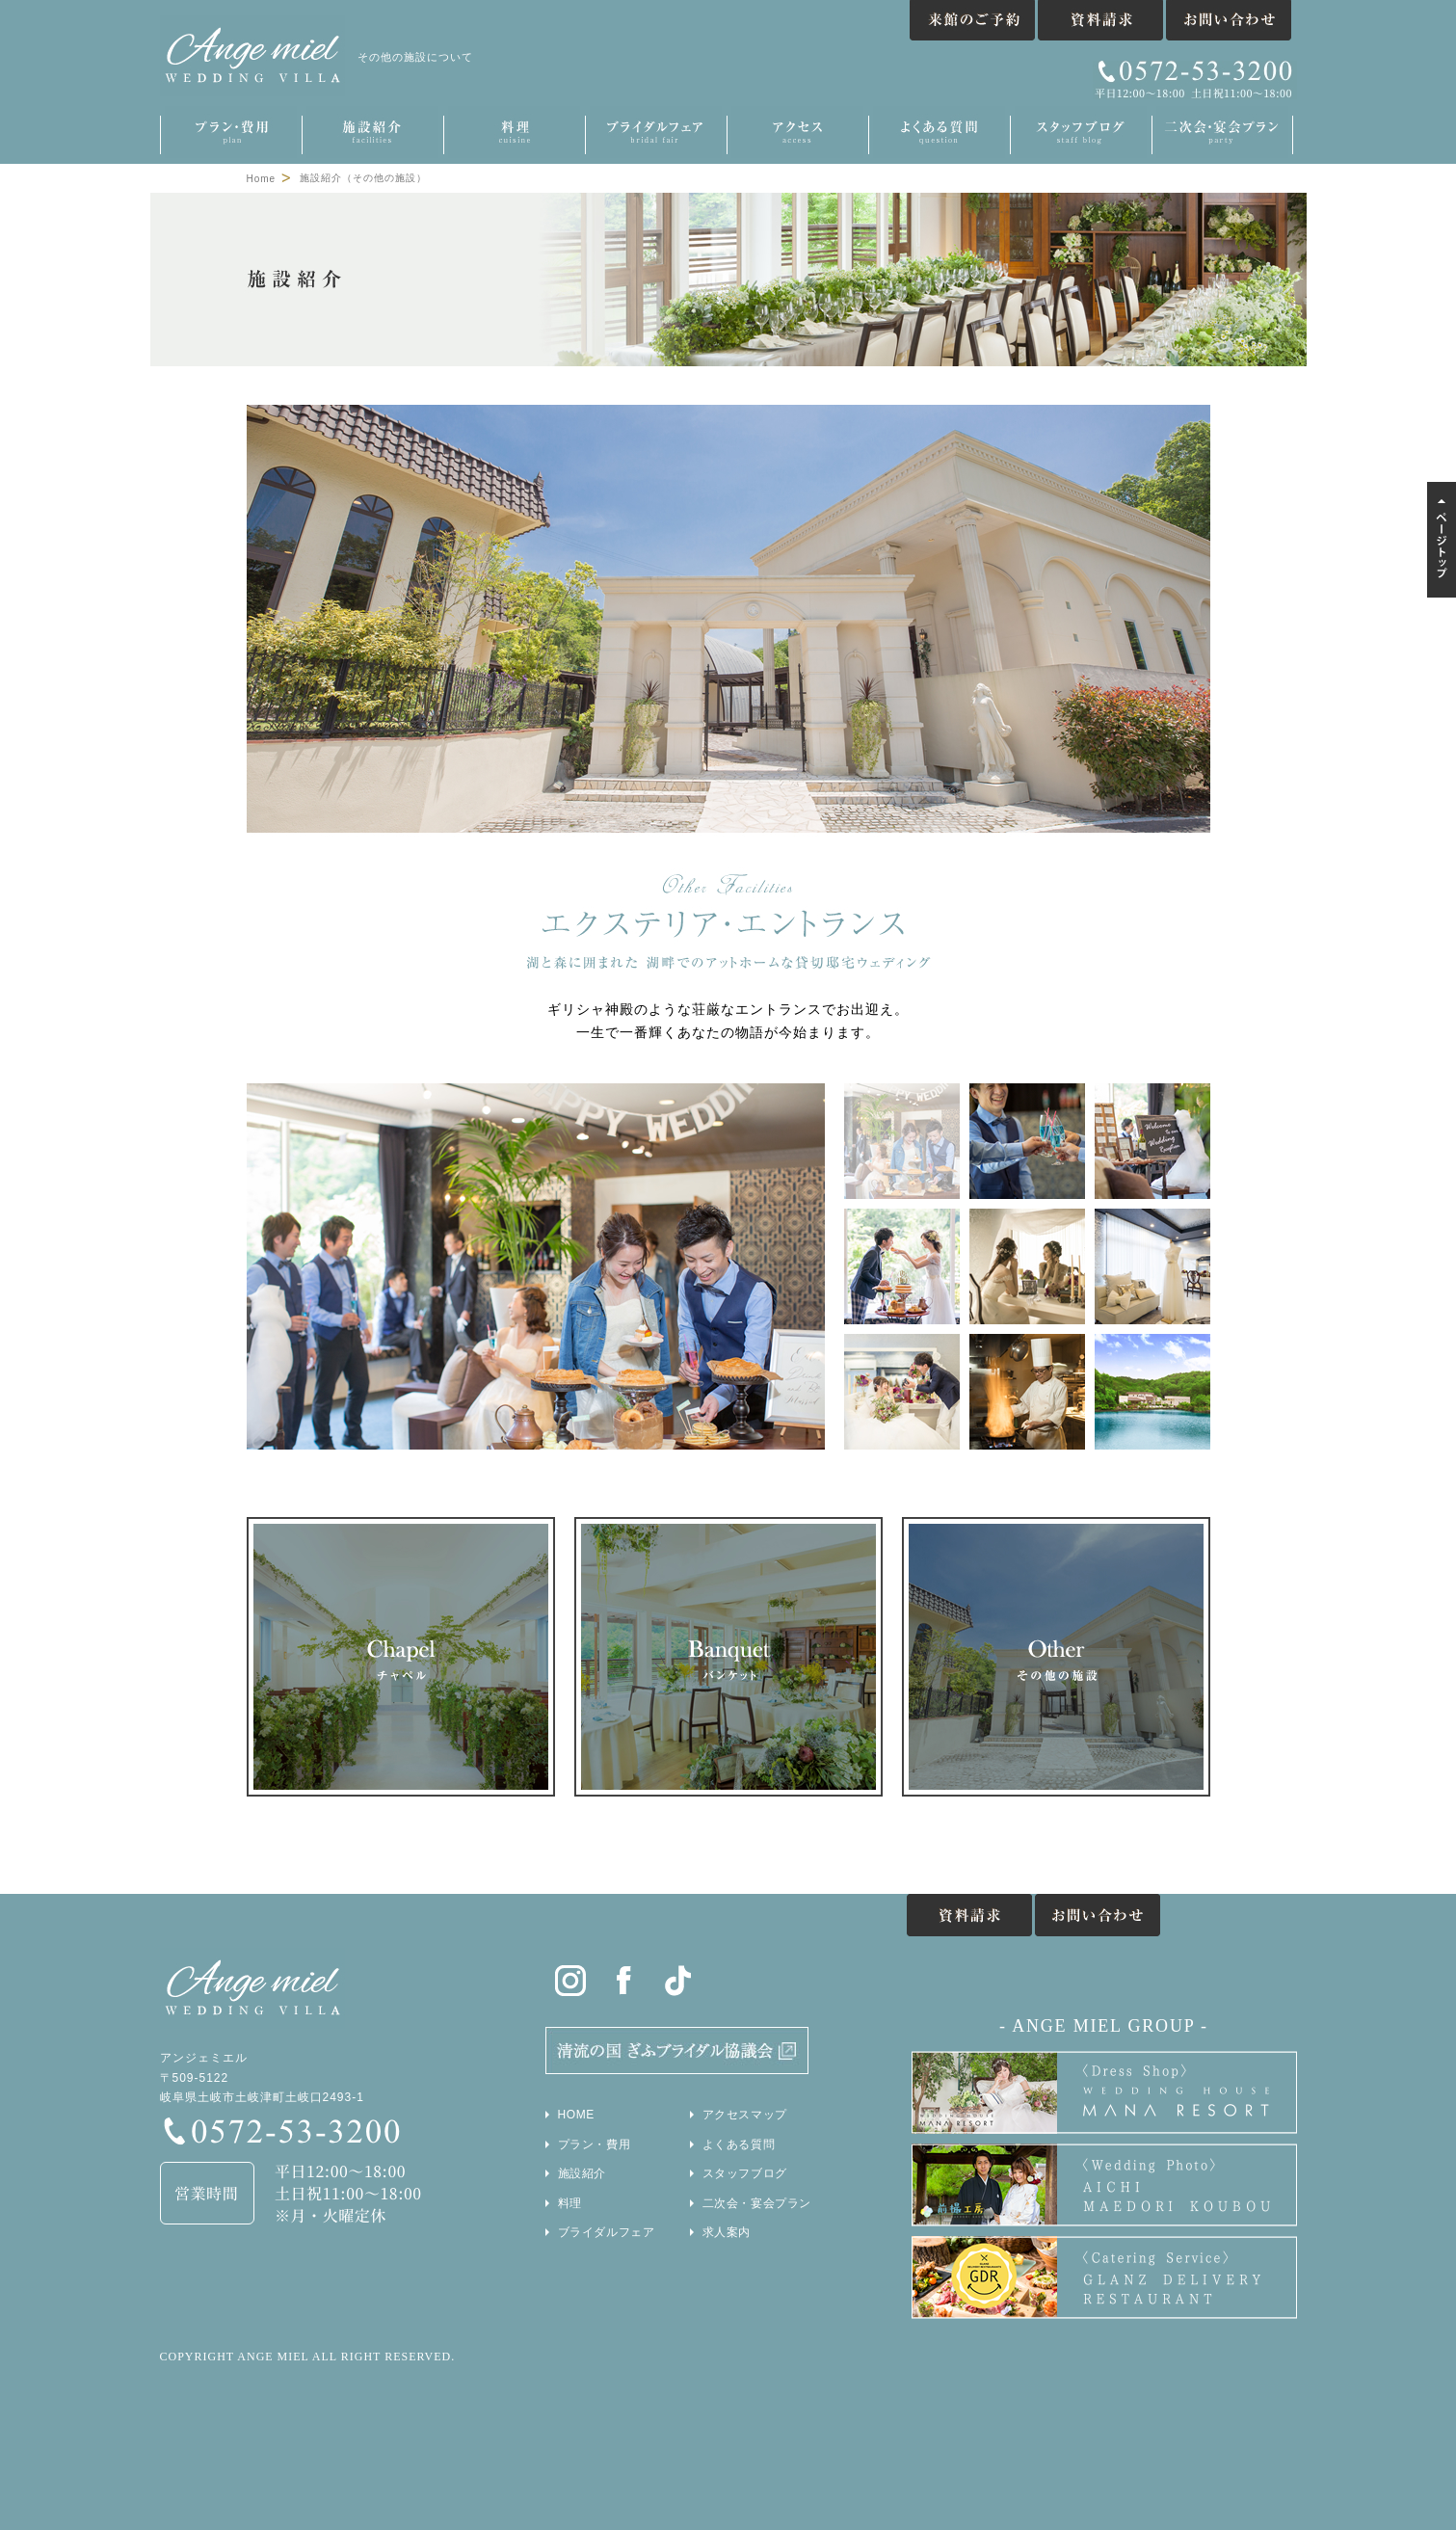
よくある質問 (739, 2144)
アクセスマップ (744, 2114)
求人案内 (726, 2232)
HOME (576, 2114)
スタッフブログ (744, 2173)
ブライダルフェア (606, 2232)
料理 (570, 2203)
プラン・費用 (594, 2144)
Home (262, 178)
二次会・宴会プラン (756, 2203)
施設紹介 (582, 2173)
